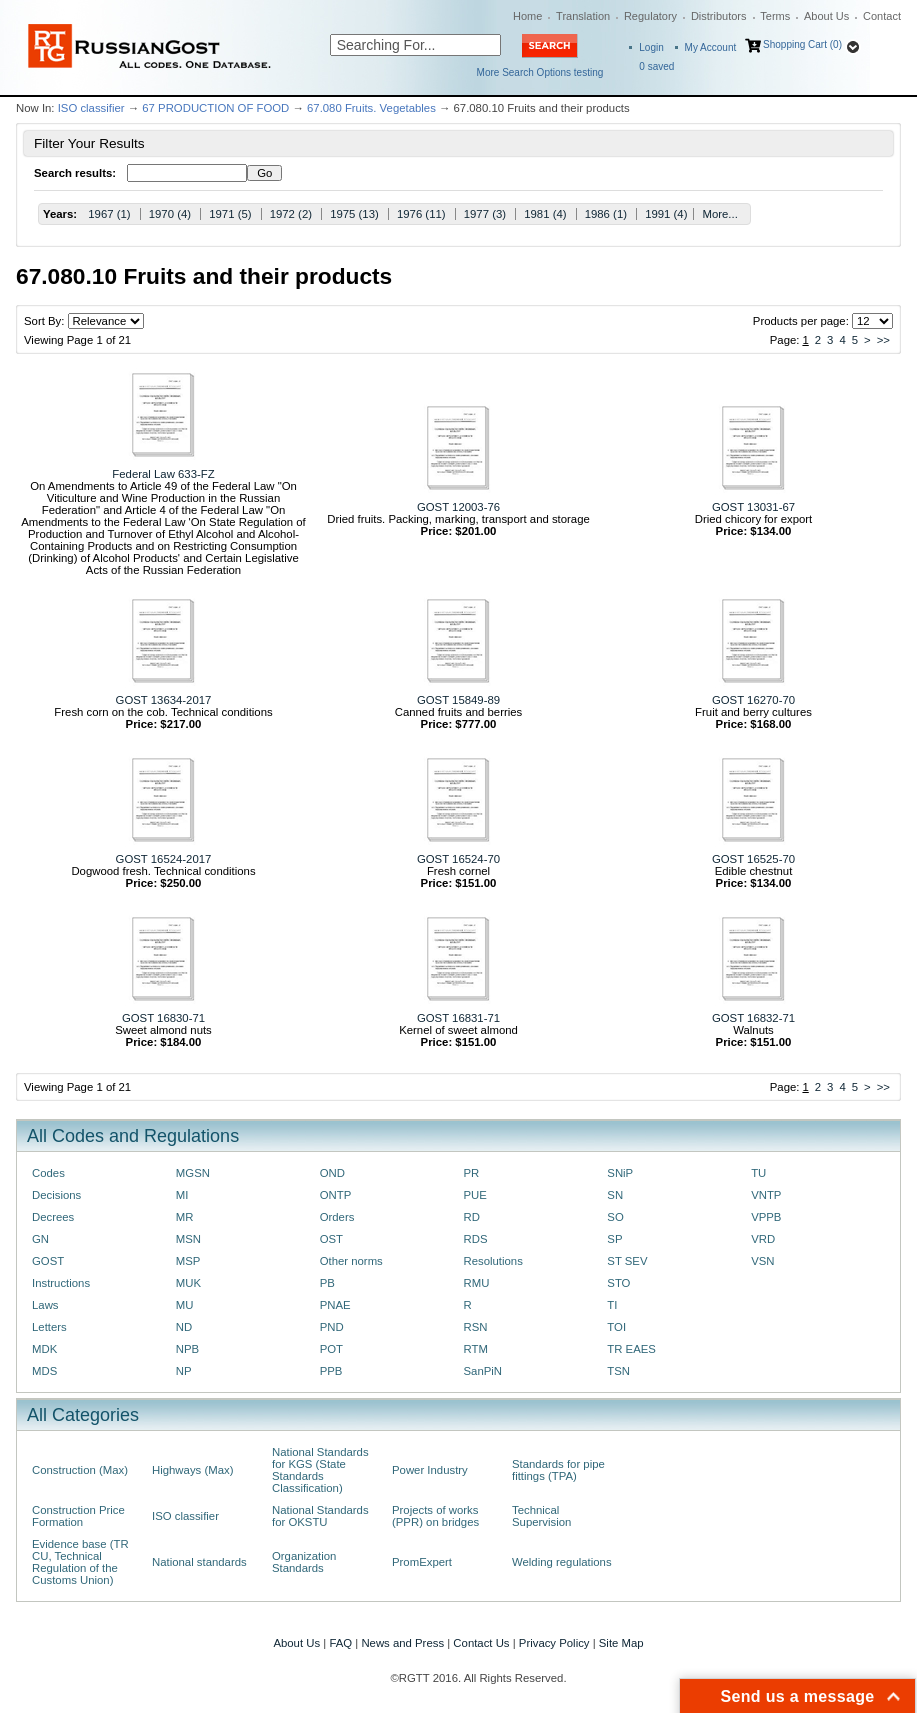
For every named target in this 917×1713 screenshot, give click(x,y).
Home (527, 16)
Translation (583, 16)
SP (614, 1239)
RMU (476, 1283)
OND (332, 1173)
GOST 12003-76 (458, 507)
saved (656, 66)
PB (327, 1283)
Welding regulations (562, 1562)
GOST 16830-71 (163, 1018)
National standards (199, 1562)
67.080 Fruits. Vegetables (371, 108)
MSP (188, 1261)
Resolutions (492, 1261)
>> (883, 340)
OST (331, 1239)
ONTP (336, 1195)
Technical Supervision (541, 1516)
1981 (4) (545, 214)
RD (471, 1217)
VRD (763, 1239)
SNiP (620, 1173)
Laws (45, 1305)
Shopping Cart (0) (802, 44)
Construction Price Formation (78, 1516)
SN (615, 1195)
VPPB (766, 1217)
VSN (762, 1261)
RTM (475, 1349)
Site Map (621, 1643)
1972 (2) (291, 214)
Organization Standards (304, 1562)
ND (184, 1327)
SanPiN (482, 1371)
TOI (616, 1327)
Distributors (719, 16)
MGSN (193, 1173)
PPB (331, 1371)
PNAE (335, 1305)
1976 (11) (421, 214)
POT (331, 1349)
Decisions (56, 1195)
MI (182, 1195)
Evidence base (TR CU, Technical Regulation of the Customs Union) (80, 1562)
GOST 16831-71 (458, 1018)
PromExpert (422, 1562)
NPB (187, 1349)
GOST (48, 1261)
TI (612, 1305)
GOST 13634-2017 (164, 700)
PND (332, 1327)
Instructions (61, 1283)
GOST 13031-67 (753, 507)
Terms (775, 16)
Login (651, 47)
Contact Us (481, 1643)
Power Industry (430, 1470)
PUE (474, 1195)
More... (719, 214)
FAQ (340, 1643)
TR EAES (631, 1349)
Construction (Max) (80, 1470)
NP (184, 1371)
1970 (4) (170, 214)
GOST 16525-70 (753, 859)
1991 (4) (666, 214)
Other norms (351, 1261)
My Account (711, 47)
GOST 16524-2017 (164, 859)
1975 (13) (354, 214)
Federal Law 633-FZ (163, 474)
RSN (475, 1327)
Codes (48, 1173)
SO (615, 1217)
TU (758, 1173)
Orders (337, 1217)
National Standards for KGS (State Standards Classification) (320, 1470)
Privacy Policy (554, 1643)
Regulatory (650, 16)
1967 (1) (109, 214)
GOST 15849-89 (458, 700)
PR (471, 1173)
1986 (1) (606, 214)
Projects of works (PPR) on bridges (435, 1516)
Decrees (53, 1217)
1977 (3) (485, 214)
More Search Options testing (540, 72)
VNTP (766, 1195)
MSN (188, 1239)
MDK (44, 1349)
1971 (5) (230, 214)
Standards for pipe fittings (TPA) (558, 1470)
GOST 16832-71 (753, 1018)
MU (185, 1305)
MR (185, 1217)
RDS (475, 1239)
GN (40, 1239)
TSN (618, 1371)
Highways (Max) (192, 1470)
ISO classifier (91, 108)
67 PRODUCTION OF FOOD (215, 108)
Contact (882, 16)
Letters (49, 1327)
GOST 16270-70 (753, 700)
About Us (826, 16)
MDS (44, 1371)
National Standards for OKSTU (320, 1516)
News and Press (402, 1643)
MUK (188, 1283)
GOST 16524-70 (458, 859)
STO (618, 1283)
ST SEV (627, 1261)
